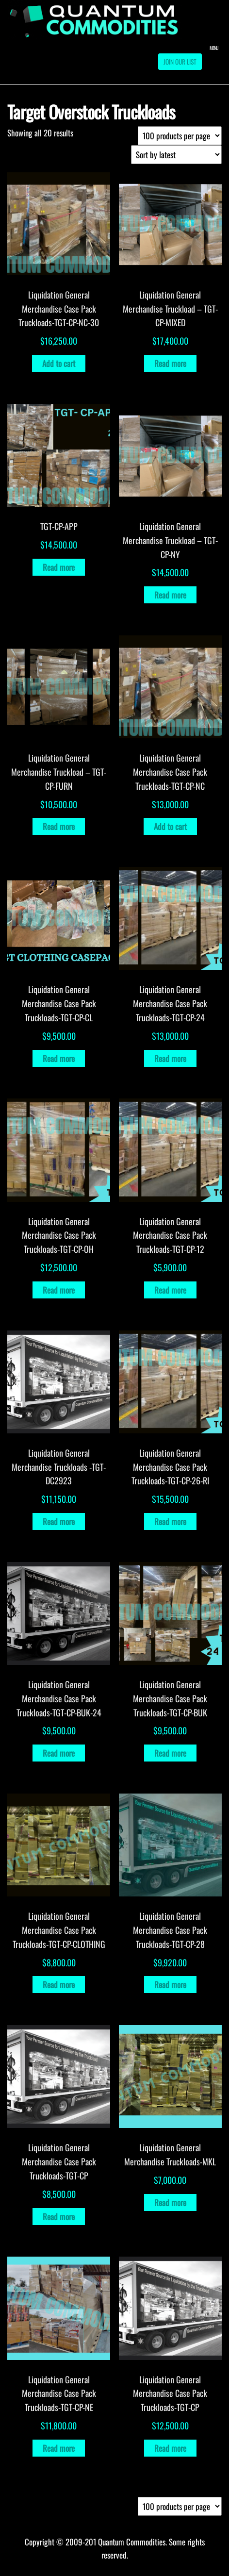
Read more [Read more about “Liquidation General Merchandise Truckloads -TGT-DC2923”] (59, 1521)
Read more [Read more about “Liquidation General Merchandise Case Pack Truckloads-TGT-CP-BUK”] (170, 1753)
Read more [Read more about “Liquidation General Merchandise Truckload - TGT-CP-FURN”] (59, 826)
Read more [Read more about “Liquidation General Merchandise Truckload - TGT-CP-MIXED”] (170, 363)
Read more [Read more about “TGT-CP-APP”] (59, 567)
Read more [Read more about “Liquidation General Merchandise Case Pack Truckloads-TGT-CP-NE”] (59, 2448)
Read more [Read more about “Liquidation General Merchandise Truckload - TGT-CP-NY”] (170, 595)
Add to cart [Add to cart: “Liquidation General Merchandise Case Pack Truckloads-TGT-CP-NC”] (170, 826)
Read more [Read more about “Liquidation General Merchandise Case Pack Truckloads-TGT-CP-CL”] (59, 1058)
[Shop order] (176, 154)
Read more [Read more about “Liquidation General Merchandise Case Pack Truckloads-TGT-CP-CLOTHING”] (59, 1984)
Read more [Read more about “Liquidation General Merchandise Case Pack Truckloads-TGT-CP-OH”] (59, 1290)
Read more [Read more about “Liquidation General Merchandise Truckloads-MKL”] (170, 2202)
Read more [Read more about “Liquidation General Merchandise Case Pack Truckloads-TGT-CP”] (59, 2216)
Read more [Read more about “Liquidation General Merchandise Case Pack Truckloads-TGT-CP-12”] (170, 1290)
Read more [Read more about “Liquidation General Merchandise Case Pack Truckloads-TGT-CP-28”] (170, 1984)
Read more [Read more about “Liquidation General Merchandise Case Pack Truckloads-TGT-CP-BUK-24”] (59, 1753)
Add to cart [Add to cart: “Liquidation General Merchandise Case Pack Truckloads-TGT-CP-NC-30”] (58, 363)
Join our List (180, 61)
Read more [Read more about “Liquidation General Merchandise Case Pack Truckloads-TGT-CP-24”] (170, 1058)
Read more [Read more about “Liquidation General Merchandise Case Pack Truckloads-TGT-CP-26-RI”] (170, 1521)
